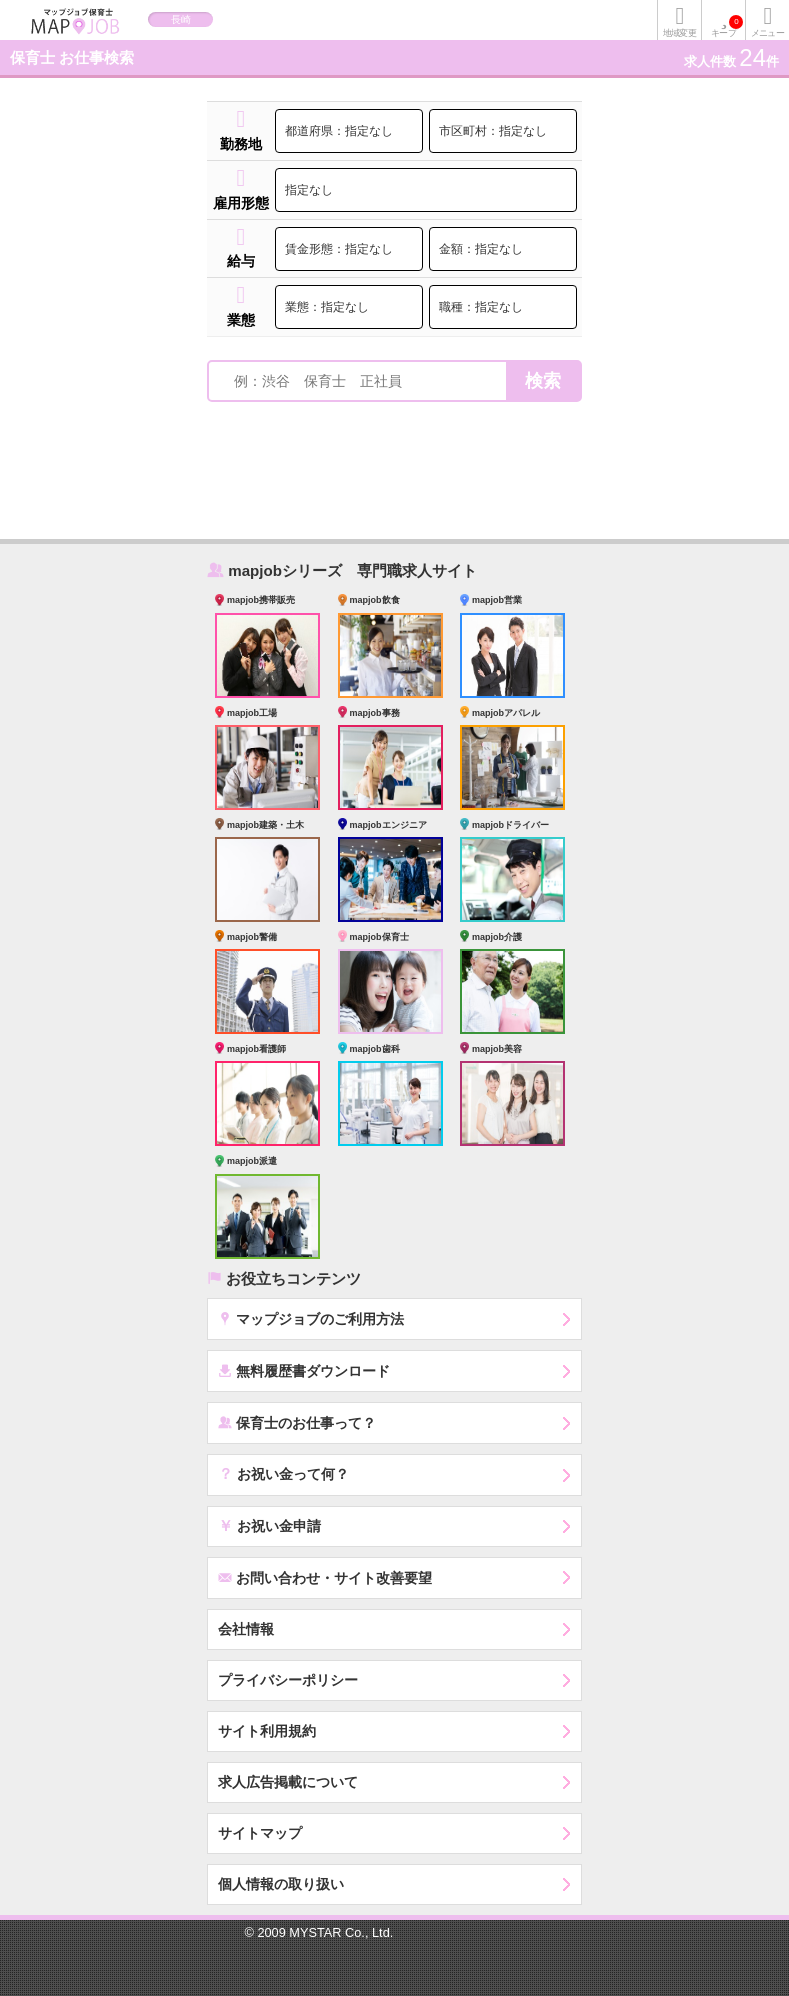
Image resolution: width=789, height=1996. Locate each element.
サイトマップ (260, 1833)
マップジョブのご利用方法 (311, 1318)
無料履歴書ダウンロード (304, 1370)
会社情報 (246, 1629)
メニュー (767, 33)
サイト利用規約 (267, 1731)
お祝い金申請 (269, 1525)
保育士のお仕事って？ (297, 1422)
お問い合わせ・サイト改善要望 (325, 1577)
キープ (727, 26)
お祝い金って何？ (283, 1473)
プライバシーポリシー (288, 1680)
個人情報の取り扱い (281, 1884)
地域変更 (679, 33)
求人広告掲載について (288, 1782)
